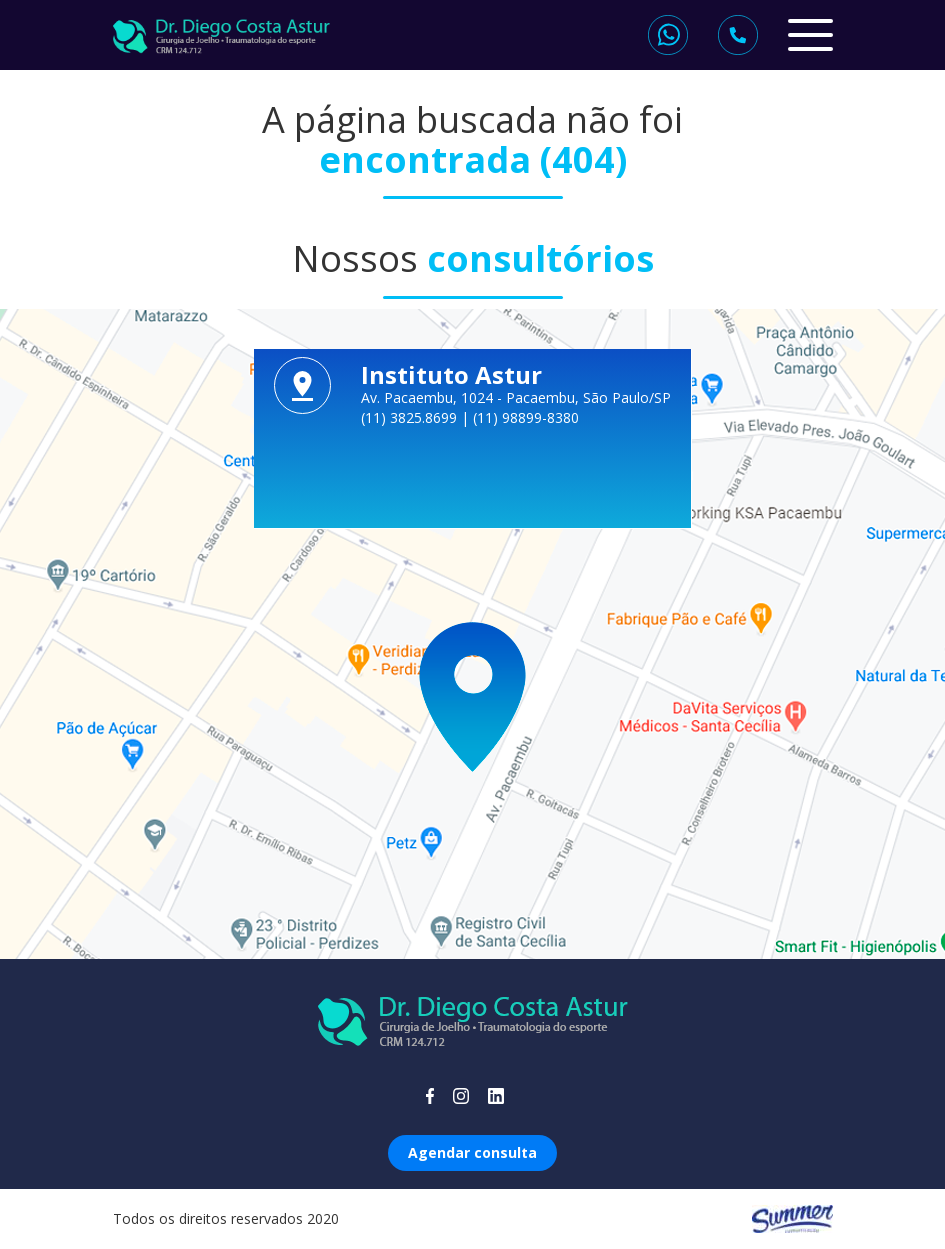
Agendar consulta (472, 1152)
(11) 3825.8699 (411, 417)
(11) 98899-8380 (526, 417)
